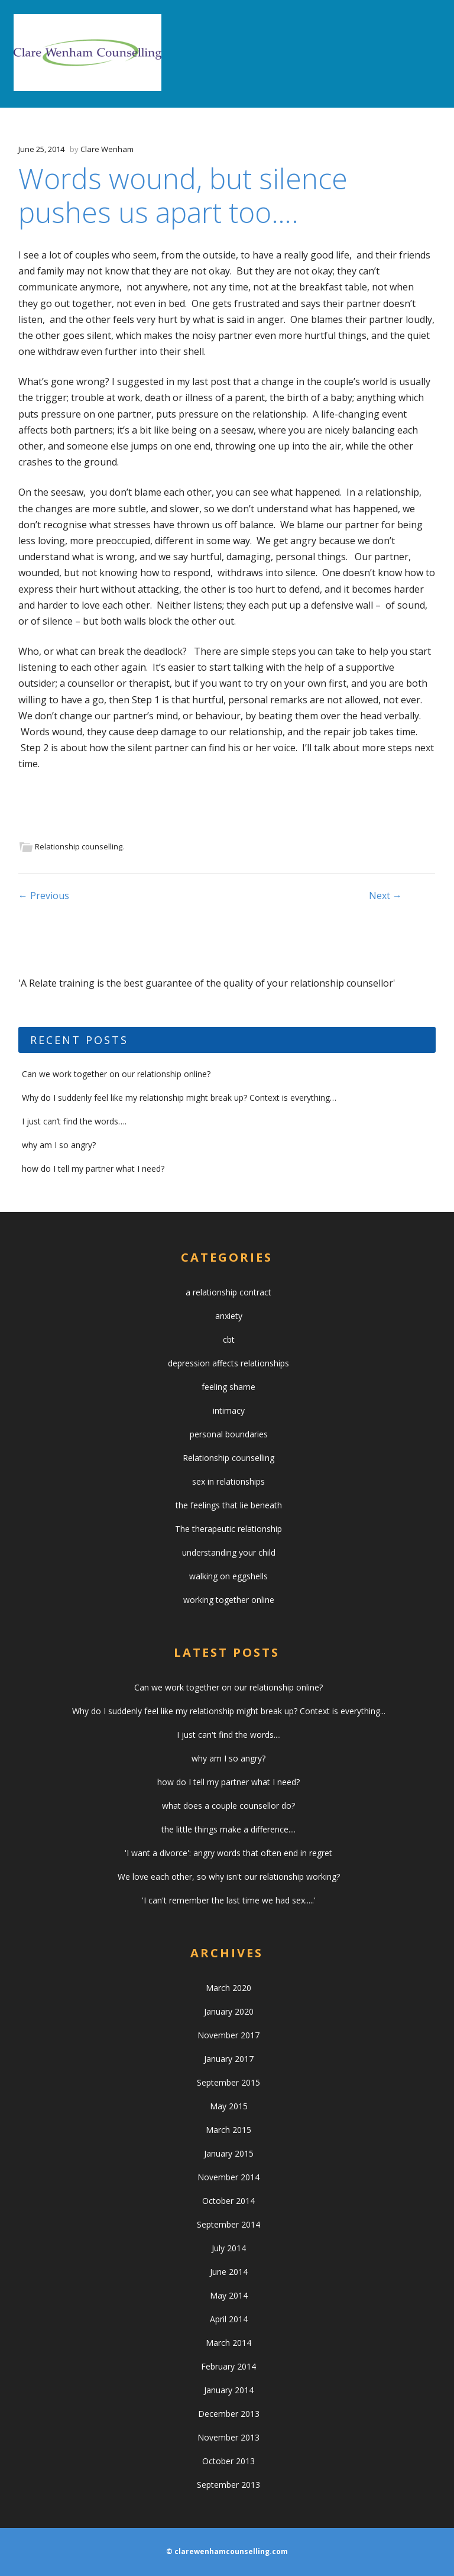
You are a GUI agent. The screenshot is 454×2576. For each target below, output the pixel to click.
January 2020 (229, 2011)
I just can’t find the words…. (74, 1121)
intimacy (229, 1410)
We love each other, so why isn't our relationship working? (229, 1876)
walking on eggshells (228, 1576)
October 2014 (228, 2200)
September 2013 (228, 2484)
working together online (228, 1599)
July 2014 (229, 2248)
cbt (229, 1339)
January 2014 (229, 2390)
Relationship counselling (78, 846)
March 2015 (228, 2129)
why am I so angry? (59, 1144)
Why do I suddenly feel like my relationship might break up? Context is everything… (179, 1097)
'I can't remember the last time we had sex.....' (229, 1900)
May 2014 (229, 2295)
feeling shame (228, 1386)
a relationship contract (228, 1292)
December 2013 (229, 2413)
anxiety (228, 1315)
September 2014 (228, 2224)
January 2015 (229, 2153)
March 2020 (228, 1987)
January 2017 (229, 2058)
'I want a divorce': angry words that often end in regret (228, 1853)
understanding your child (228, 1552)
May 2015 (229, 2106)
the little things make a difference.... (228, 1829)
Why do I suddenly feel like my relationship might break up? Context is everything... (228, 1711)
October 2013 (228, 2461)
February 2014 (228, 2366)
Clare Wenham (107, 149)
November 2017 (228, 2035)
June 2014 (229, 2271)
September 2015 (228, 2082)
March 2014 (228, 2342)
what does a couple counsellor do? (228, 1805)
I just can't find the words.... (229, 1734)
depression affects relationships (228, 1363)
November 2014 (228, 2177)
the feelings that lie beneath (229, 1505)
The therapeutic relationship (228, 1528)
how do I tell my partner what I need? (93, 1168)
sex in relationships (228, 1481)
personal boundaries (229, 1434)
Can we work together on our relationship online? (116, 1073)
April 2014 (229, 2319)
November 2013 (228, 2437)
